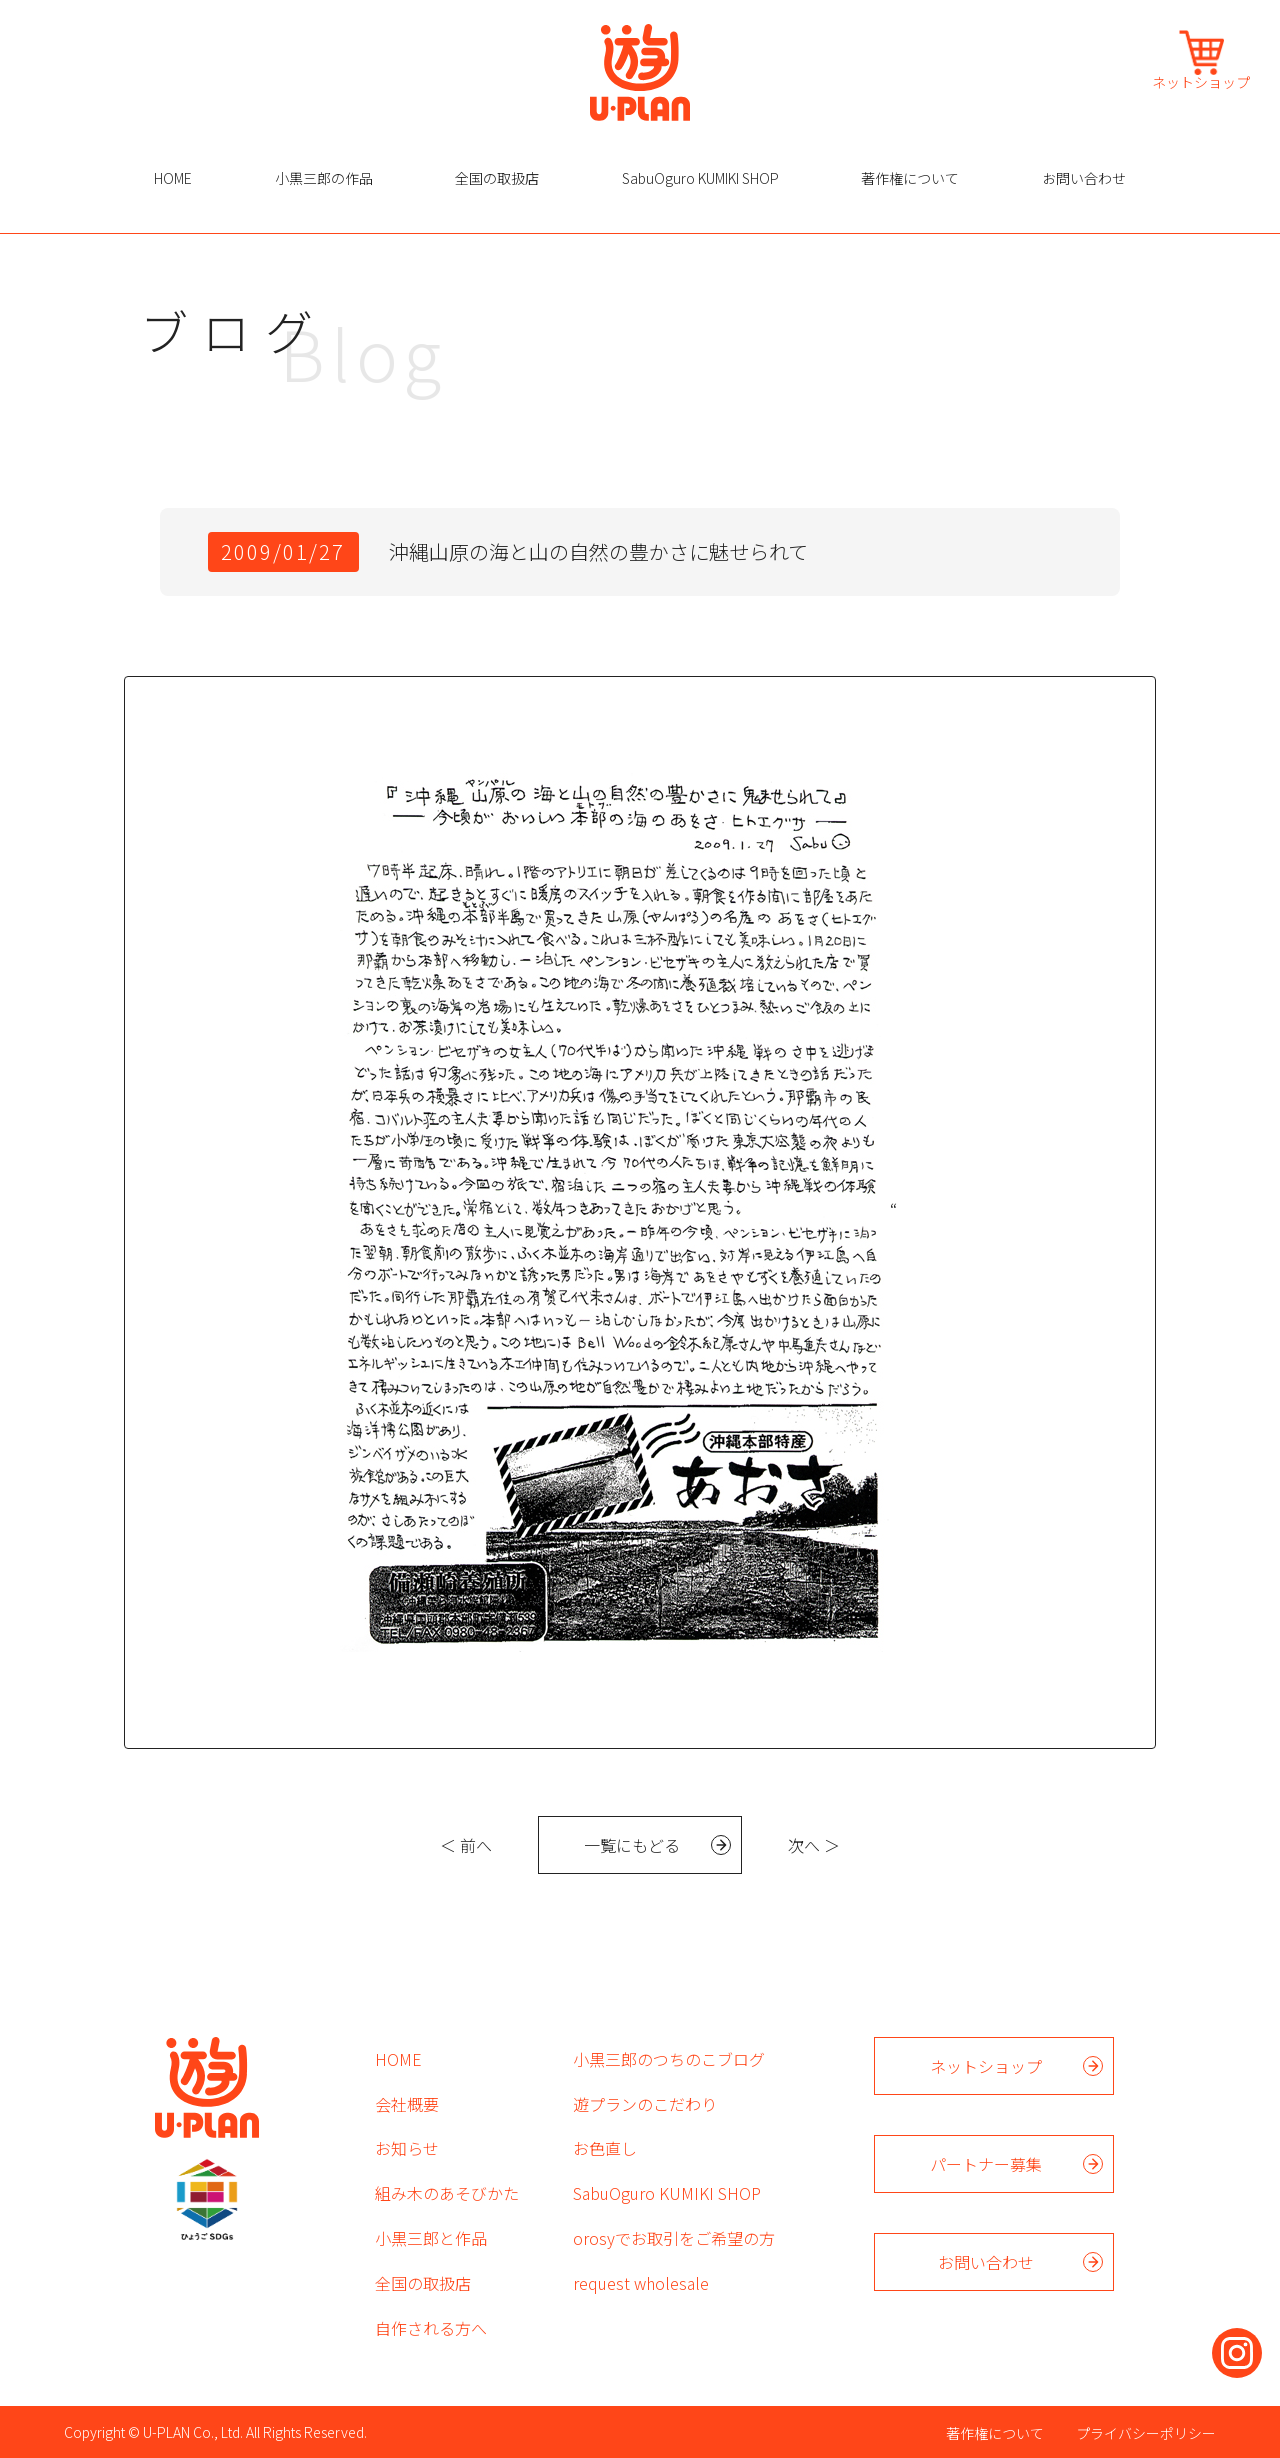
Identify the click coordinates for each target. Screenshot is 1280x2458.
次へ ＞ (814, 1845)
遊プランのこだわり (645, 2104)
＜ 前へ (466, 1845)
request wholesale (641, 2283)
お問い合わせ (1084, 178)
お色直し (605, 2148)
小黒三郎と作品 (431, 2238)
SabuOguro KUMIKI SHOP (700, 178)
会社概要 (407, 2104)
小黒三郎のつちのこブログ (669, 2059)
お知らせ (407, 2148)
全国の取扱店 (497, 178)
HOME (173, 178)
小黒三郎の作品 (324, 178)
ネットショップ (1201, 80)
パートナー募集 (986, 2164)
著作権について (910, 178)
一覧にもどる (632, 1845)
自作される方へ (431, 2328)
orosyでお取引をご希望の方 (674, 2238)
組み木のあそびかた (447, 2193)
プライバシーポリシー (1146, 2433)
